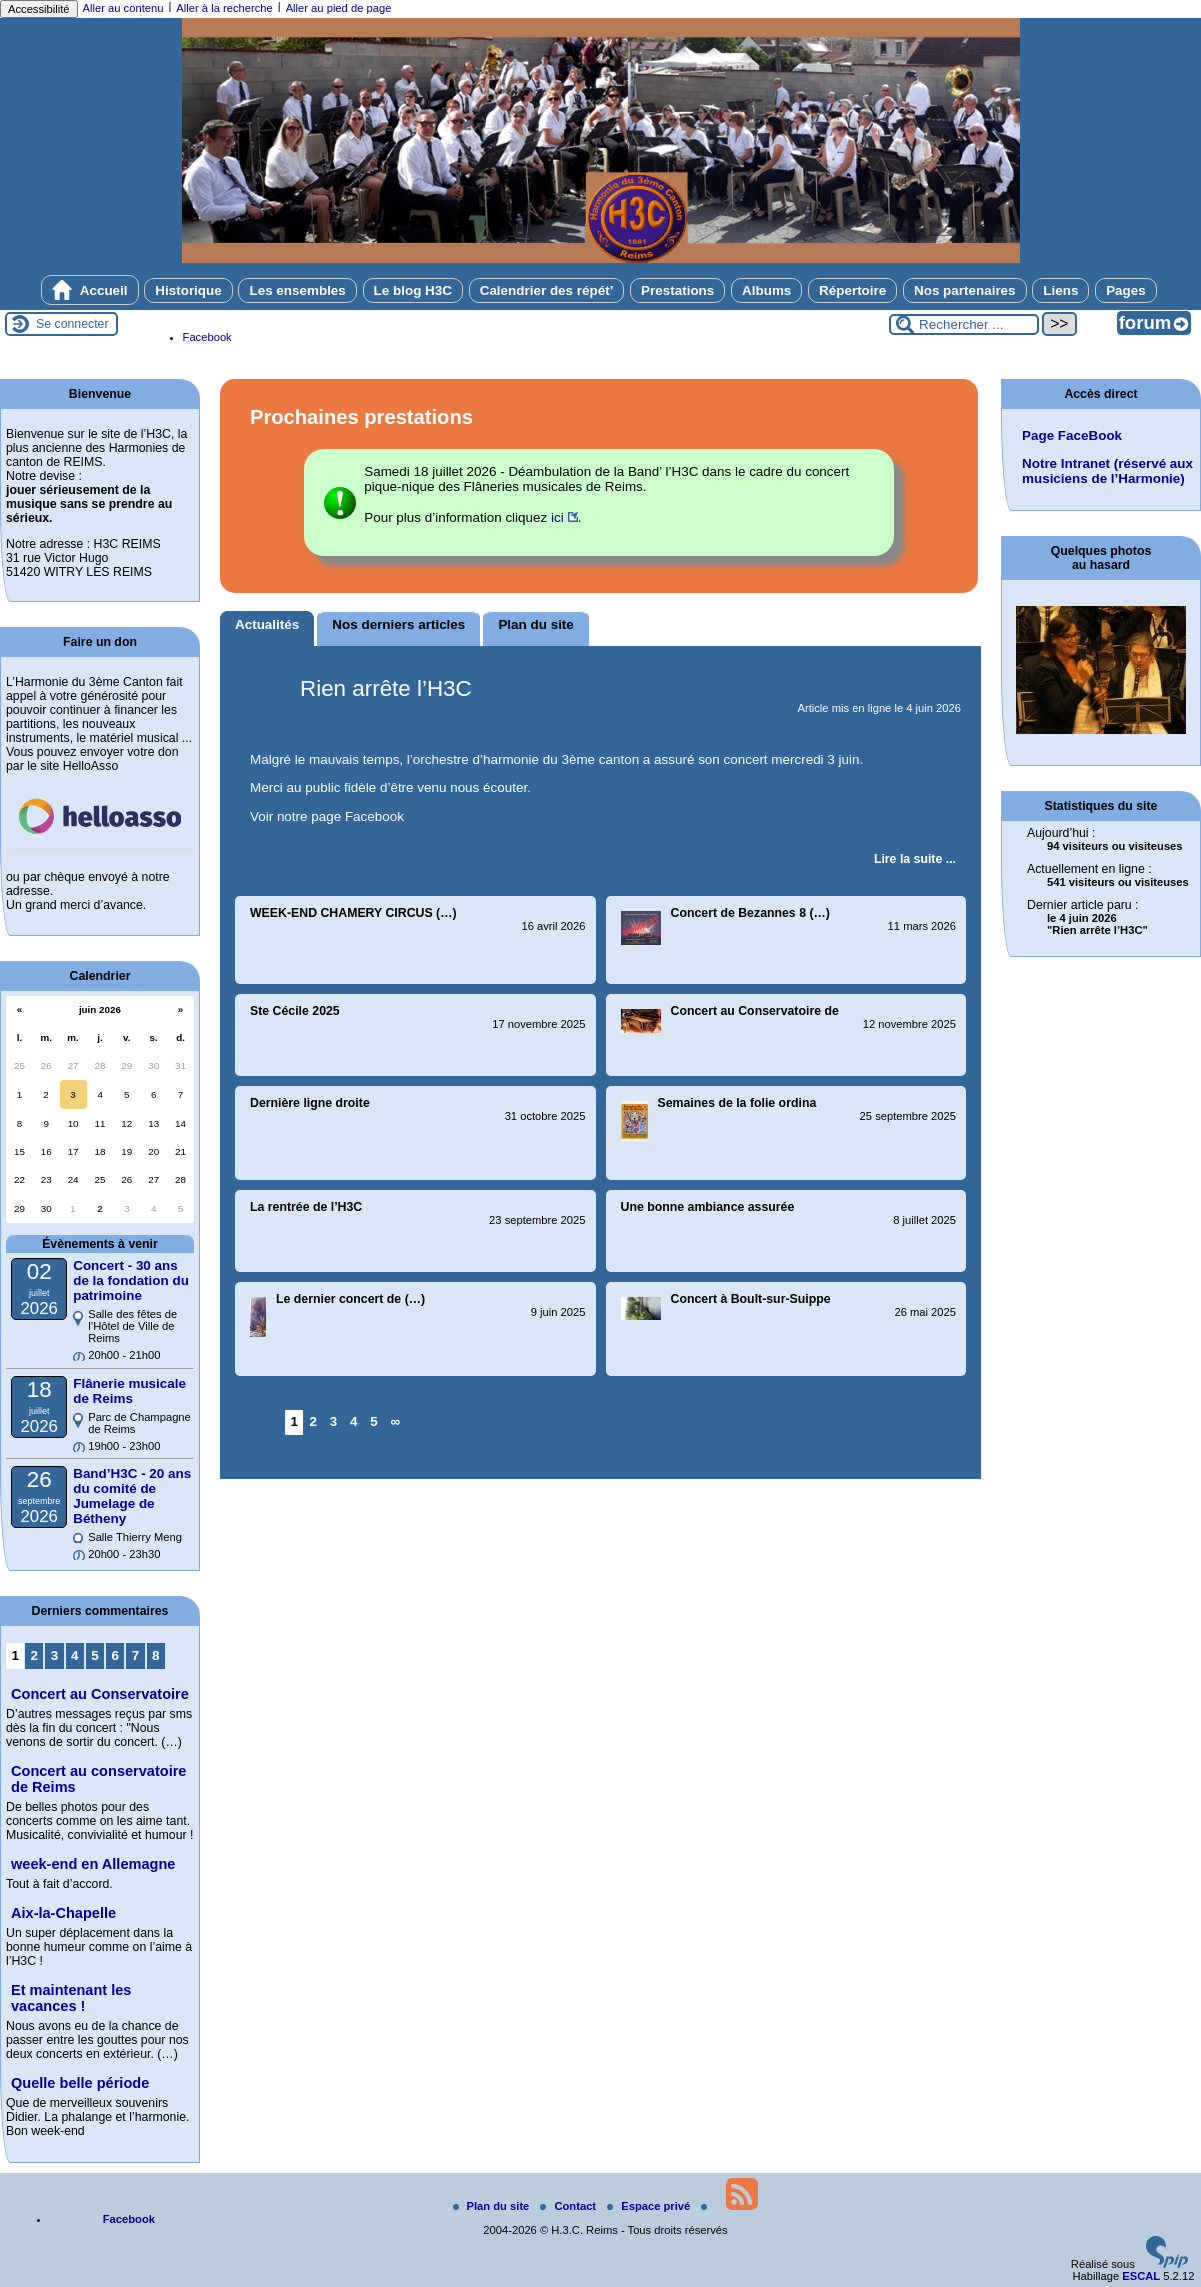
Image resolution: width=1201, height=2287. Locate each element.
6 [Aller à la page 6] (115, 1655)
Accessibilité (39, 9)
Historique (188, 290)
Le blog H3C (413, 290)
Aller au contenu (123, 8)
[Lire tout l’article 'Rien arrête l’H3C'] (915, 859)
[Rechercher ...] (964, 324)
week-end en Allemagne (93, 1864)
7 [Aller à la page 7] (135, 1655)
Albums (766, 290)
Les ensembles (297, 290)
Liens (1060, 290)
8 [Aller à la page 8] (155, 1655)
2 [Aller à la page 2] (313, 1421)
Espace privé (650, 2206)
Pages (1126, 290)
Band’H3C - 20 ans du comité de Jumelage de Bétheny (132, 1496)
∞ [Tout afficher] (396, 1421)
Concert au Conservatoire (100, 1694)
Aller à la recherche (224, 8)
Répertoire (852, 290)
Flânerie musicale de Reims (129, 1391)
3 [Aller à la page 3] (333, 1421)
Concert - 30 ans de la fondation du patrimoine (131, 1280)
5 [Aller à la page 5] (373, 1421)
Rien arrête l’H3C (386, 688)
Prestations (677, 290)
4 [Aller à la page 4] (353, 1421)
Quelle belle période (80, 2083)
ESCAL (1141, 2276)
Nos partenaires (965, 290)
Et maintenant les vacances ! (71, 1998)
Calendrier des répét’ (547, 290)
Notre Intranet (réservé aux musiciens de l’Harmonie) (1107, 471)
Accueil (90, 290)
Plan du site (493, 2206)
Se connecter (72, 324)
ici (557, 517)
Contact (569, 2206)
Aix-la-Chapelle (63, 1913)
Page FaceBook (1072, 435)
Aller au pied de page (339, 8)
